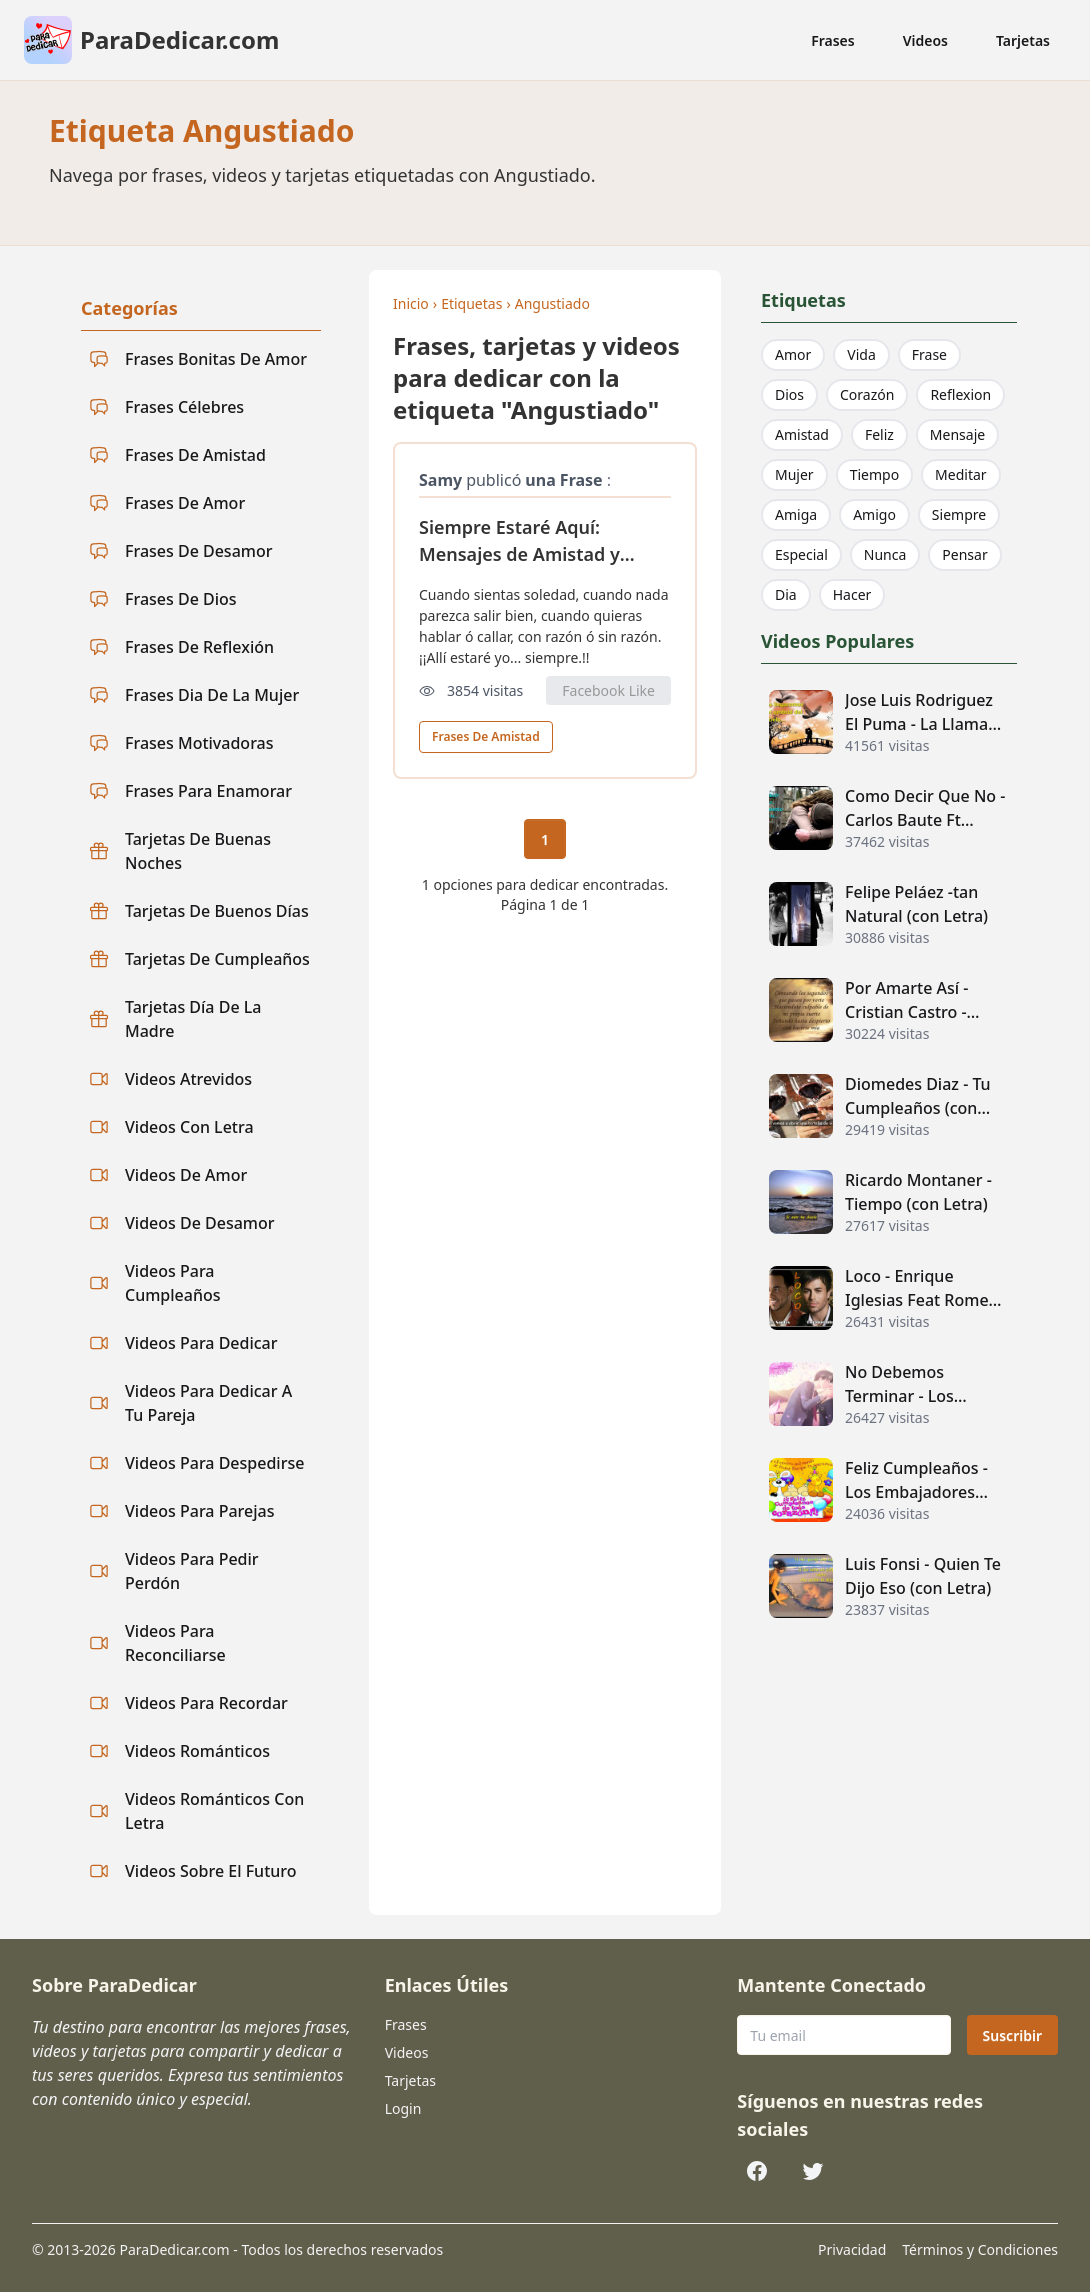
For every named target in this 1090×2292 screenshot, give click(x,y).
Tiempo (874, 474)
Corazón (867, 394)
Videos (925, 40)
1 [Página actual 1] (545, 839)
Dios (789, 394)
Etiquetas (471, 303)
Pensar (964, 554)
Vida (861, 354)
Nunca (885, 554)
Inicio (411, 303)
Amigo (874, 514)
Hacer (852, 594)
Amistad (802, 434)
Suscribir (1012, 2035)
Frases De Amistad (486, 736)
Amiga (796, 514)
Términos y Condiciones (980, 2249)
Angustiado (552, 303)
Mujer (794, 474)
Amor (793, 354)
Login (403, 2108)
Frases (833, 40)
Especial (801, 554)
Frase (929, 354)
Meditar (961, 474)
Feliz (879, 434)
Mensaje (957, 434)
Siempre (959, 514)
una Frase (563, 480)
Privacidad (852, 2249)
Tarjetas (1023, 40)
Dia (786, 594)
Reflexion (960, 394)
